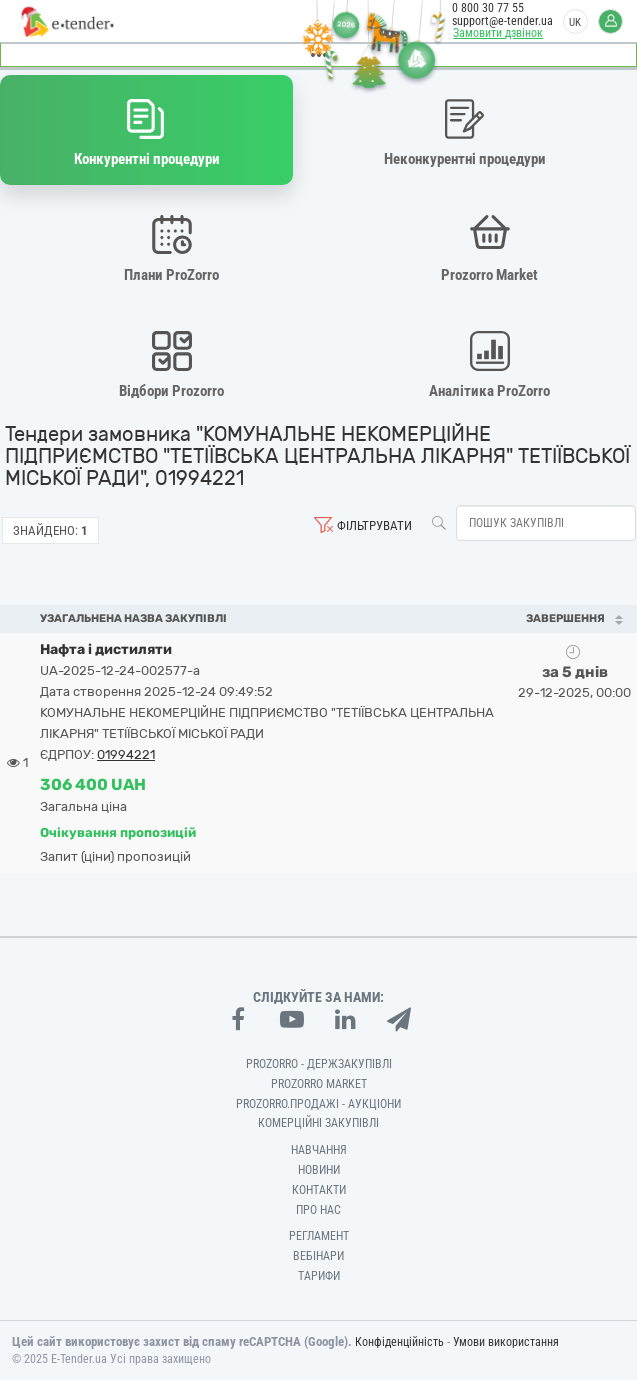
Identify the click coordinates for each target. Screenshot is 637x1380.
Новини (319, 1170)
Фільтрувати (374, 525)
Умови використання (506, 1342)
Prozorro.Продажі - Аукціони (318, 1104)
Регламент (319, 1236)
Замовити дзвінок (498, 33)
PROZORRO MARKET (319, 1084)
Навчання (319, 1150)
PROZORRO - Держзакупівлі (319, 1064)
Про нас (318, 1210)
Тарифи (319, 1276)
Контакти (319, 1190)
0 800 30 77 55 (488, 8)
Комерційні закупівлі (318, 1123)
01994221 (126, 754)
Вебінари (318, 1256)
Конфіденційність (399, 1342)
